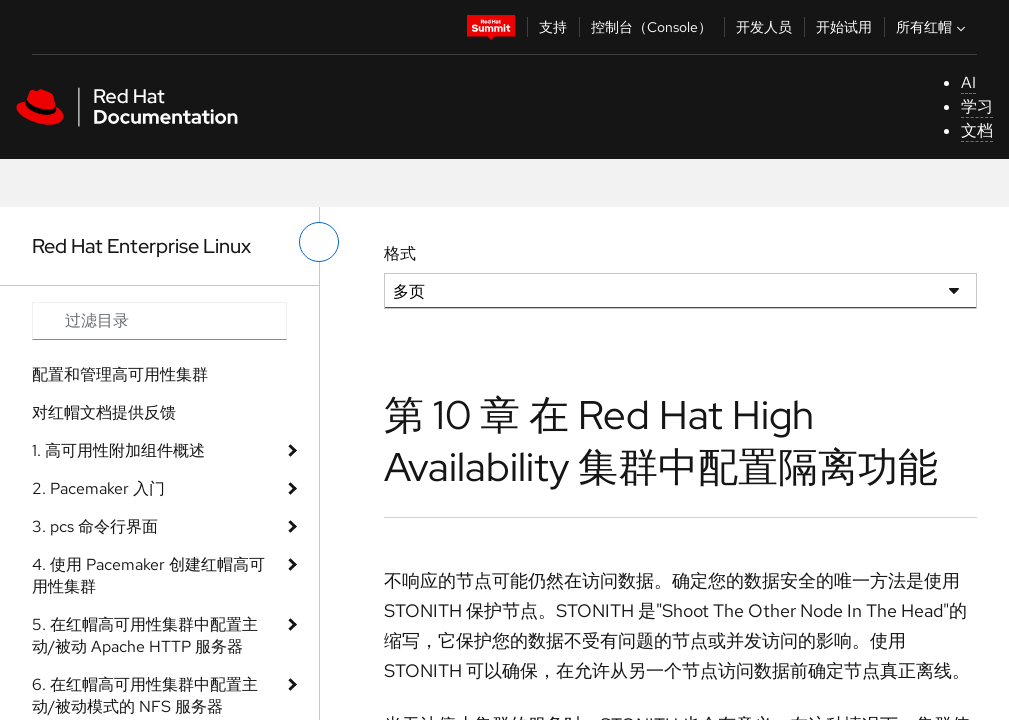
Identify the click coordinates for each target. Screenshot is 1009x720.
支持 (553, 27)
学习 (977, 106)
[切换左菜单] (319, 242)
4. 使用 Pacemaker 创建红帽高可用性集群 (148, 575)
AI (968, 82)
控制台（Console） (651, 27)
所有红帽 (933, 27)
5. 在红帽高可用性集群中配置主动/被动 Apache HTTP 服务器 (145, 635)
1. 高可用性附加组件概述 (118, 450)
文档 (977, 130)
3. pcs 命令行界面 (95, 526)
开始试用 (844, 27)
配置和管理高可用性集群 (120, 374)
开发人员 (764, 27)
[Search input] (159, 321)
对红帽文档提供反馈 (104, 412)
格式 (400, 253)
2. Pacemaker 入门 (98, 488)
